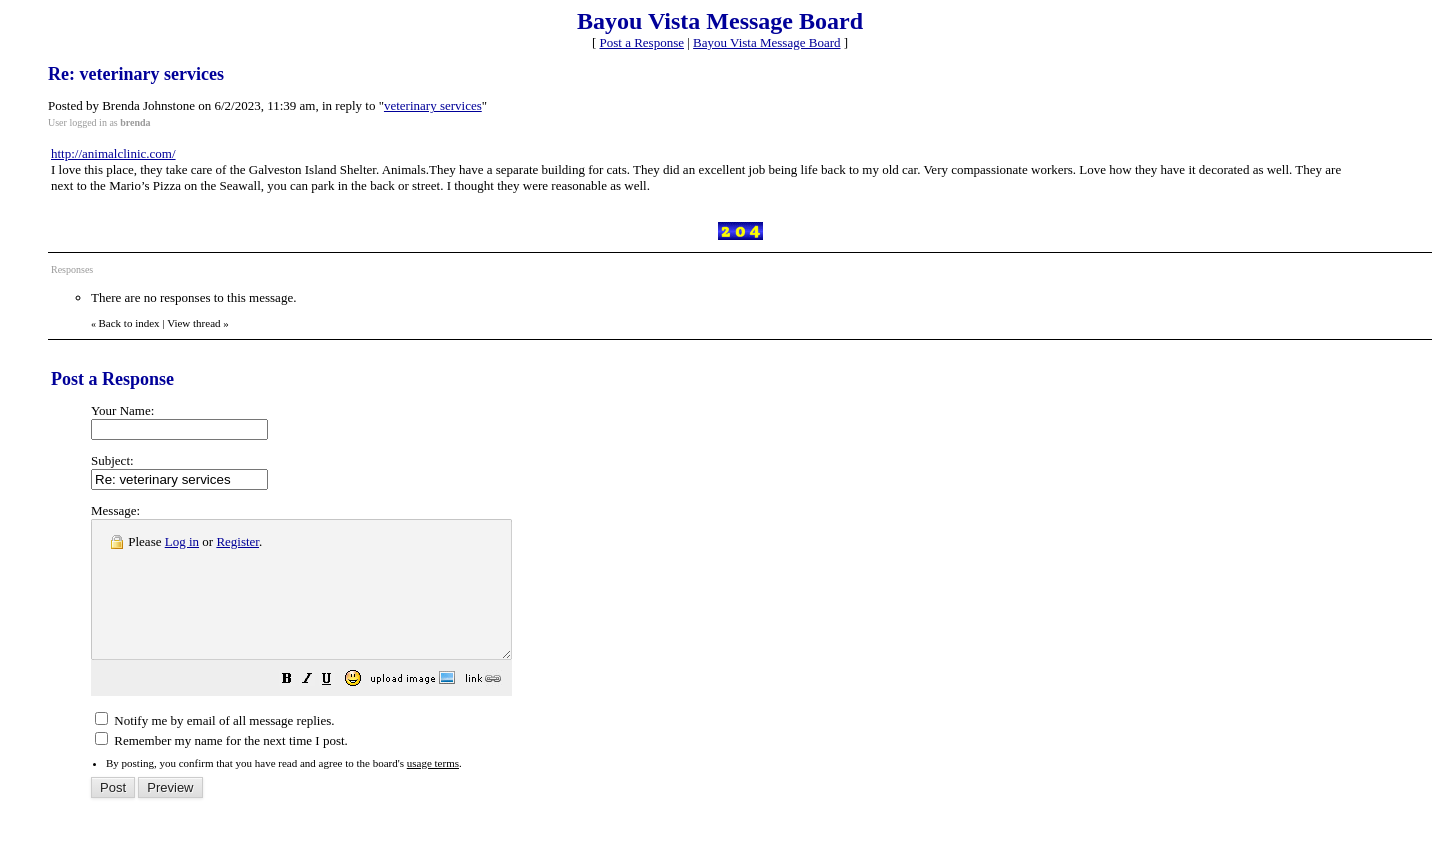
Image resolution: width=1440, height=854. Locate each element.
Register (237, 541)
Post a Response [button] (642, 42)
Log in (182, 541)
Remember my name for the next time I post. (221, 767)
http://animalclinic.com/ (113, 153)
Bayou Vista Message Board (766, 42)
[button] (337, 708)
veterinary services (433, 105)
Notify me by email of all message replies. (214, 747)
